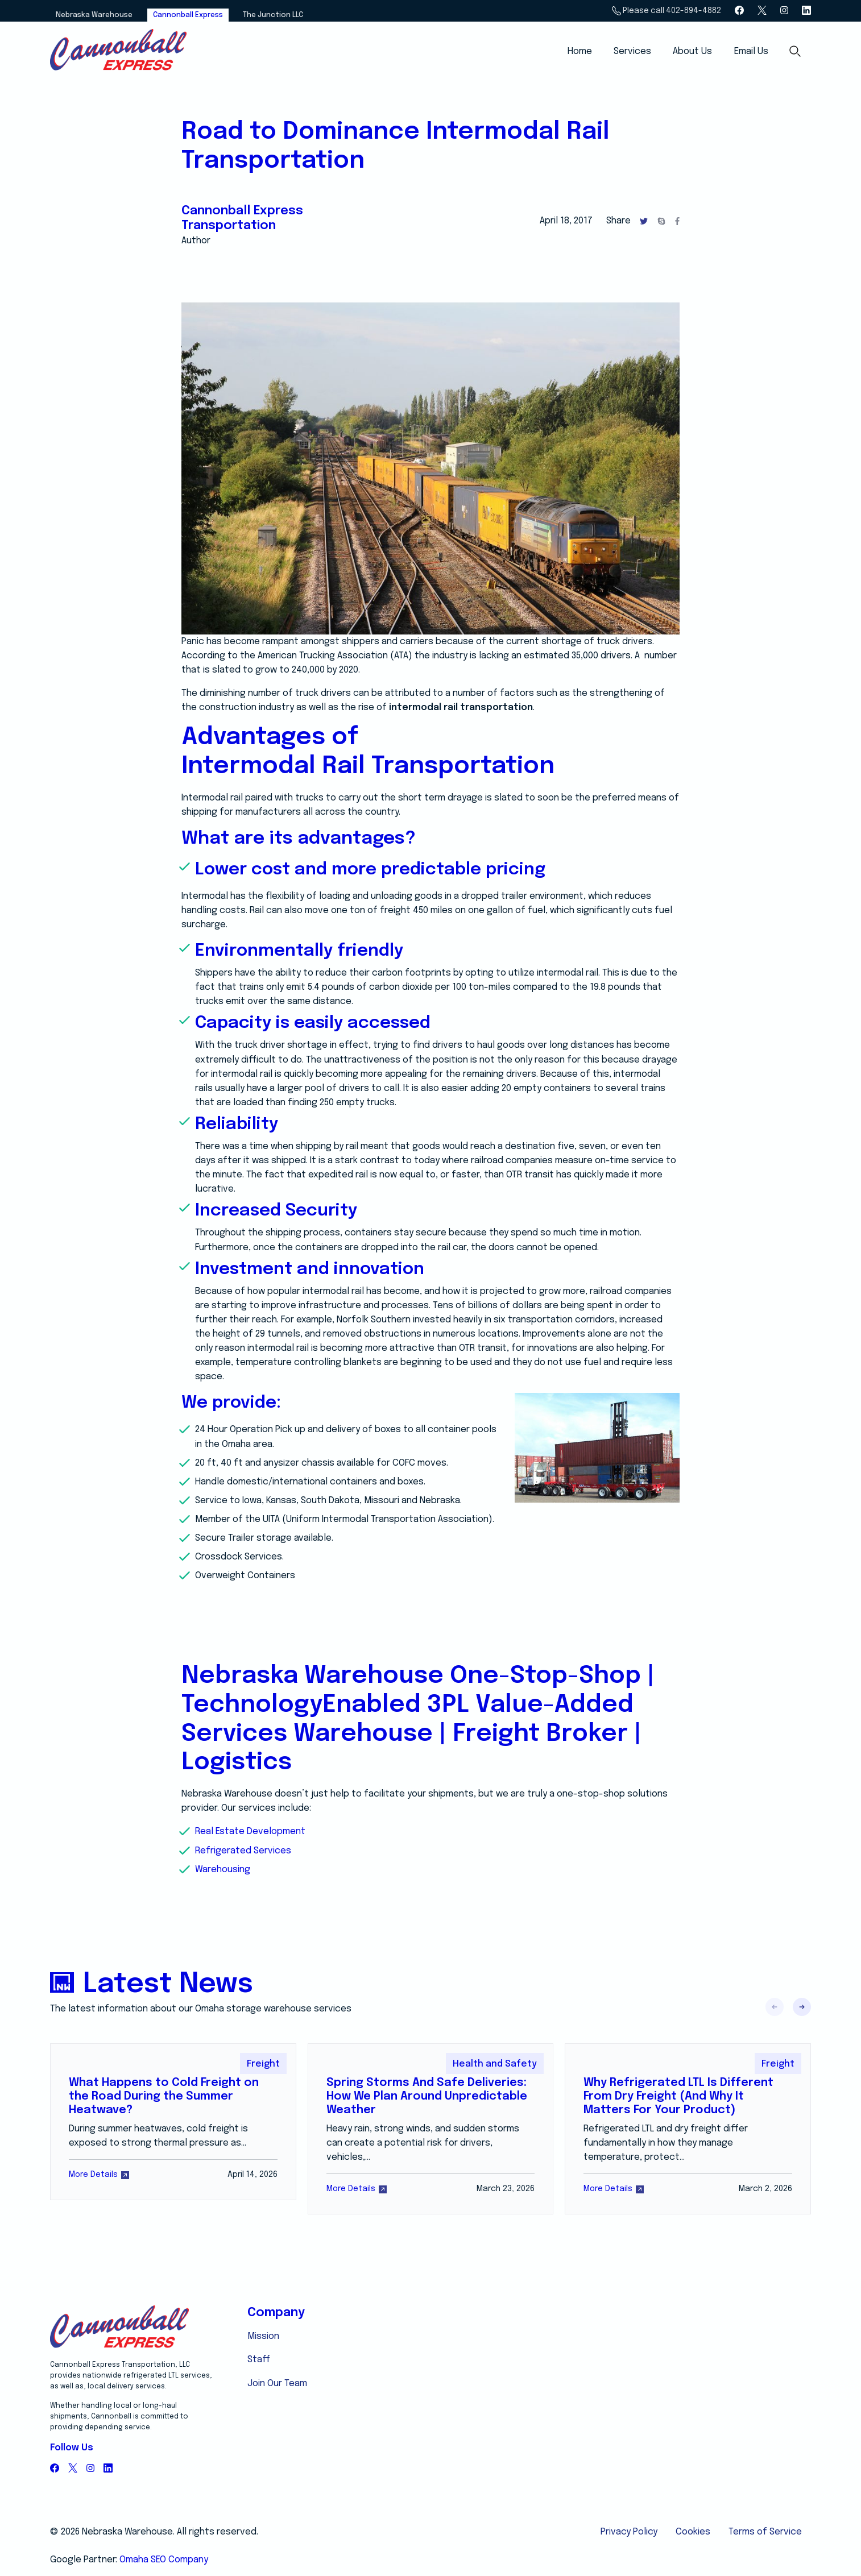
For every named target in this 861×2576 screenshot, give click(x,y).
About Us (692, 51)
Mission (263, 2336)
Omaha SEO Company (163, 2560)
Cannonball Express (188, 15)
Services (632, 51)
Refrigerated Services (243, 1851)
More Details (99, 2175)
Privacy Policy (629, 2532)
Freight (263, 2064)
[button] (802, 2007)
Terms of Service (765, 2532)
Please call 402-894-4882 (665, 10)
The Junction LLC (273, 15)
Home (580, 51)
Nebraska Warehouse (94, 15)
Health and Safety (495, 2064)
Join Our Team (277, 2383)
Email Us (751, 51)
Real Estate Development (250, 1831)
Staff (258, 2360)
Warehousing (222, 1869)
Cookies (693, 2532)
